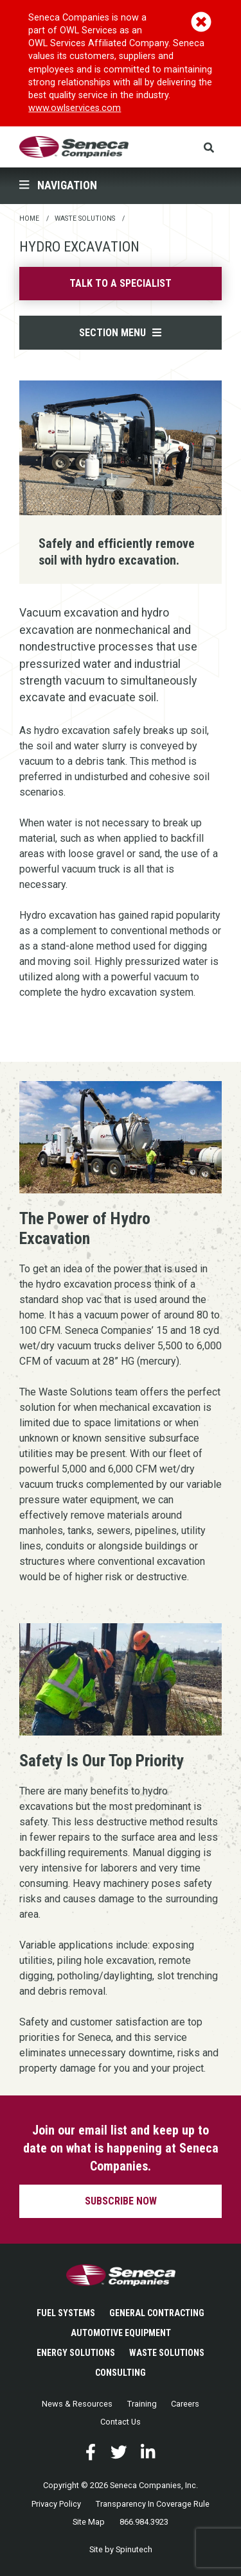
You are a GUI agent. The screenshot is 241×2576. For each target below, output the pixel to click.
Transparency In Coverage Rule (153, 2504)
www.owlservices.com (74, 108)
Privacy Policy (56, 2504)
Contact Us (120, 2422)
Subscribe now (121, 2201)
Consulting (120, 2372)
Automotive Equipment (121, 2333)
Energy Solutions (76, 2353)
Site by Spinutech (120, 2549)
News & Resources (77, 2404)
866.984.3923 (144, 2522)
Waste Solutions (166, 2353)
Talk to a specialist (120, 283)
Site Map (89, 2522)
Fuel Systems (66, 2313)
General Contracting (156, 2313)
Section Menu (120, 333)
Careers (185, 2404)
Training (142, 2404)
